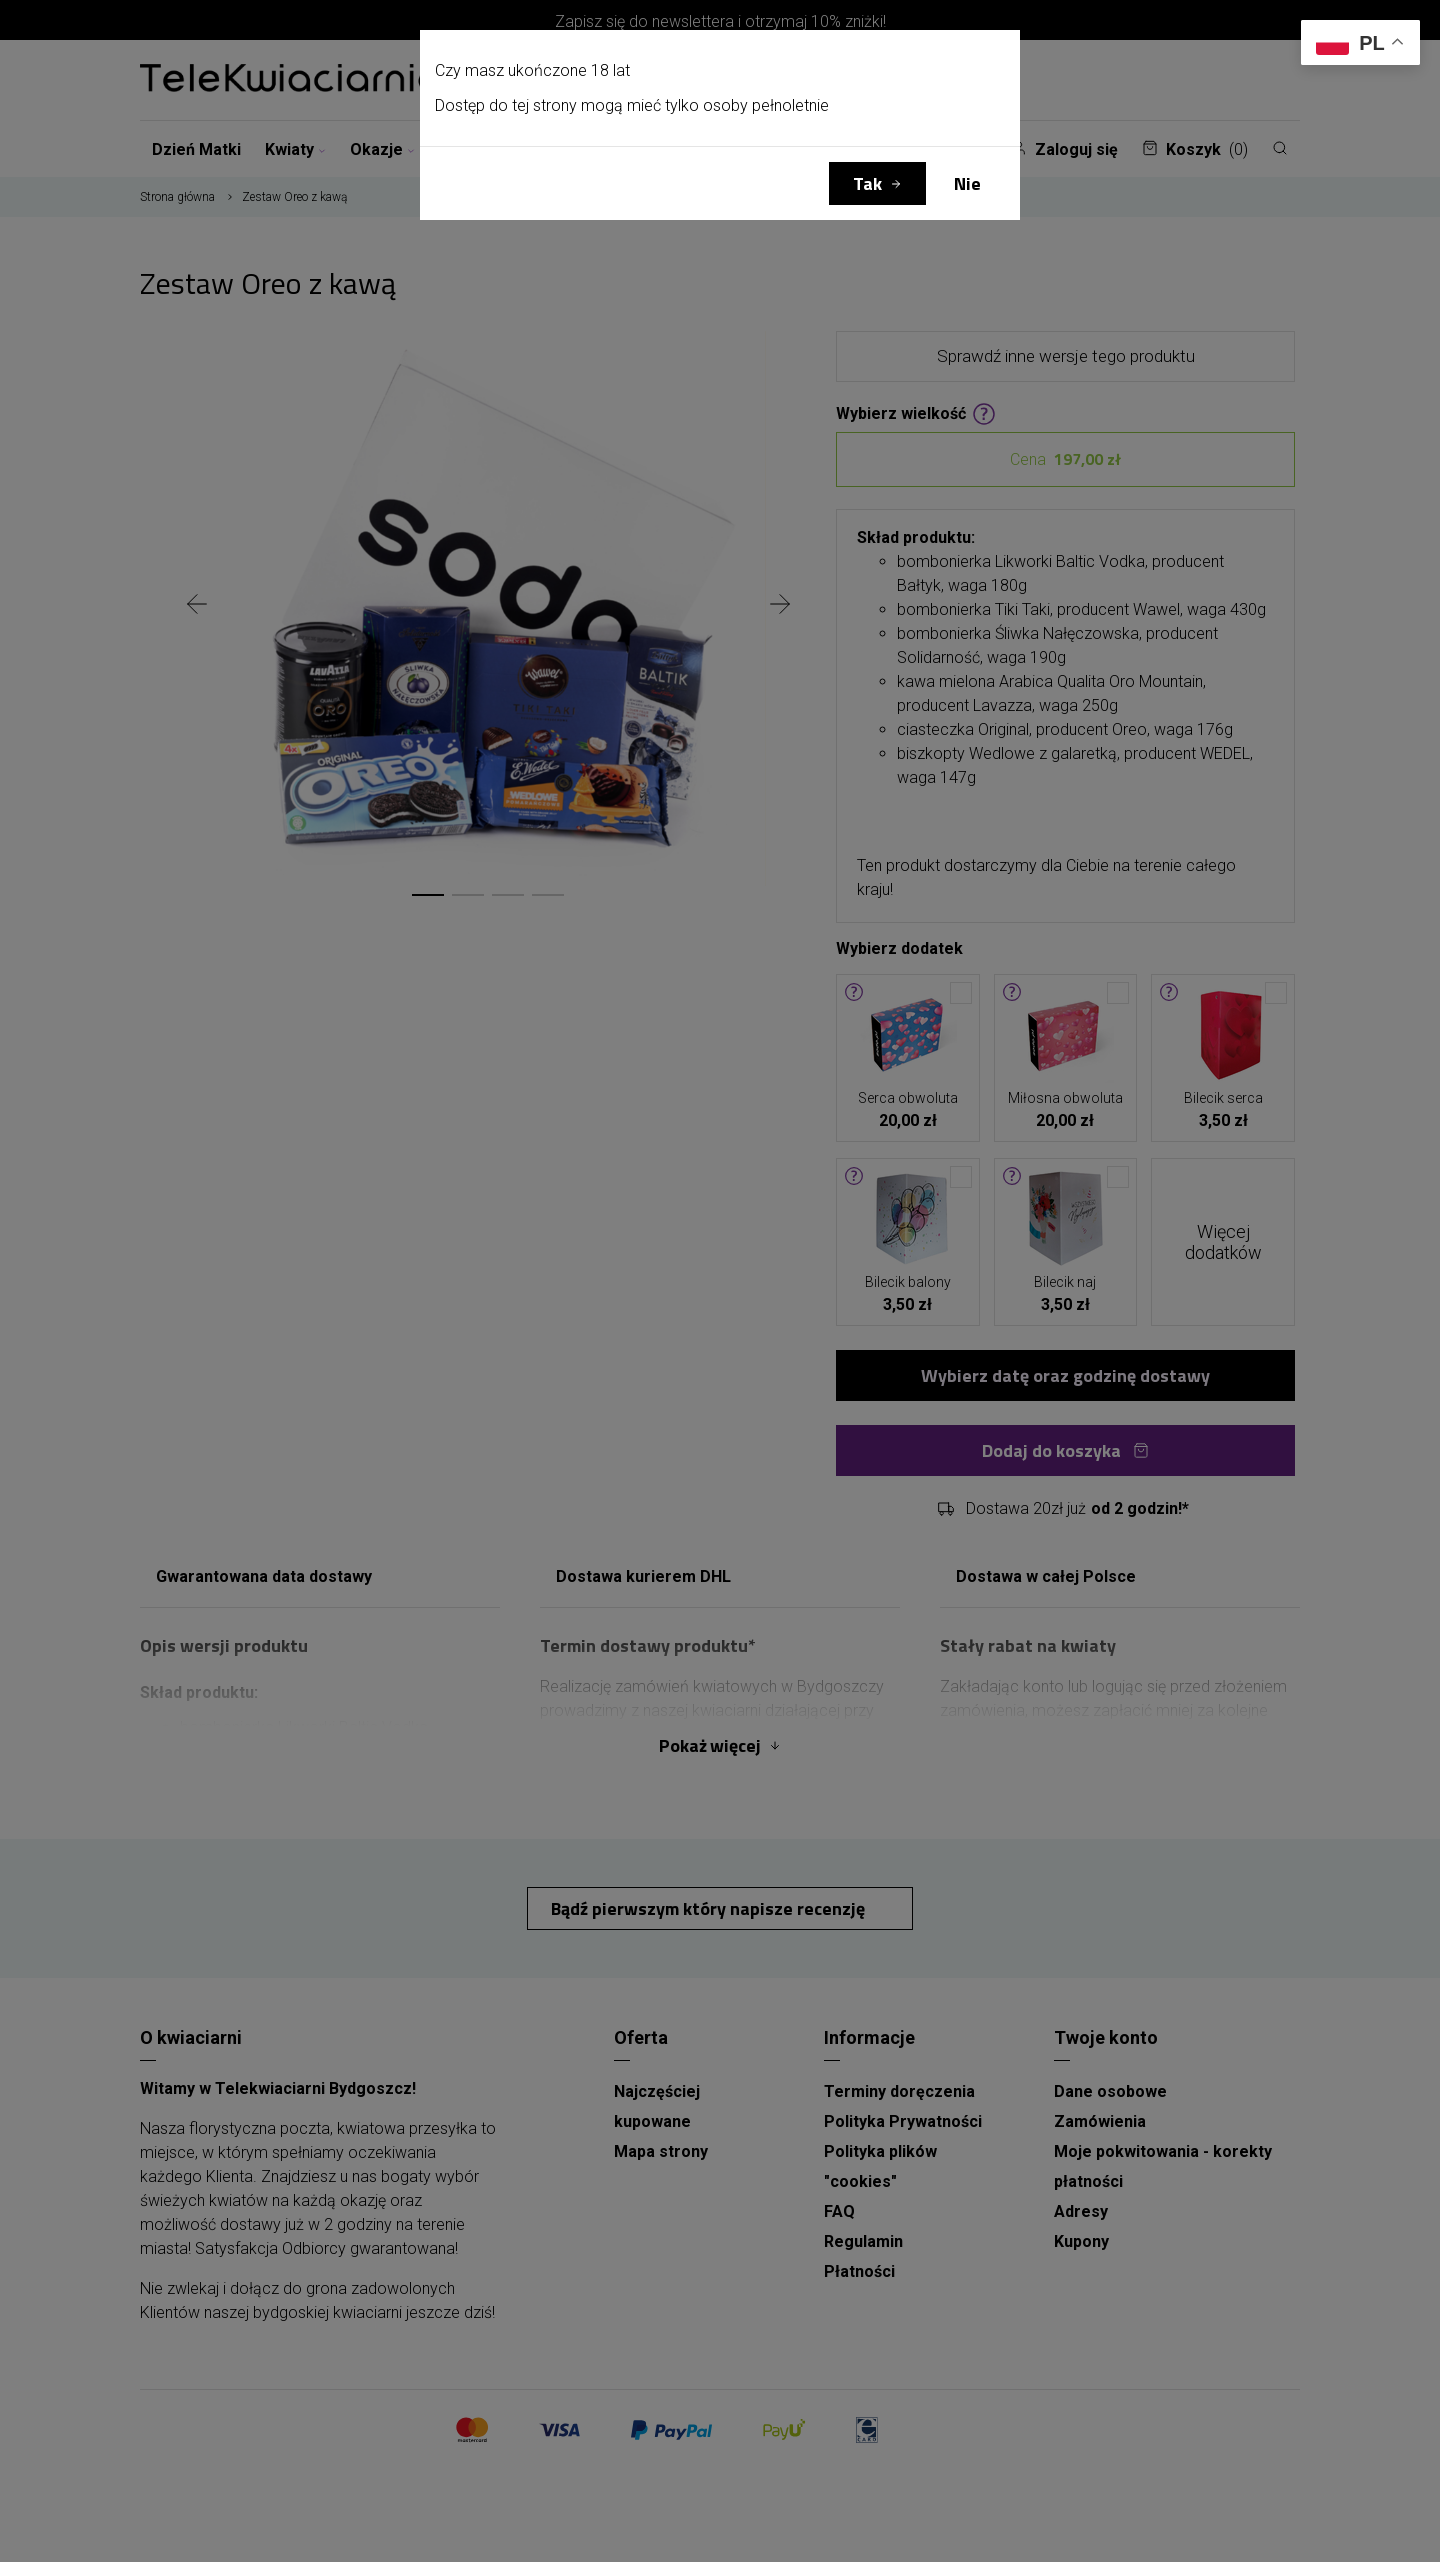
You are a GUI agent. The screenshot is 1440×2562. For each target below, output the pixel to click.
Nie (967, 183)
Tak (867, 183)
